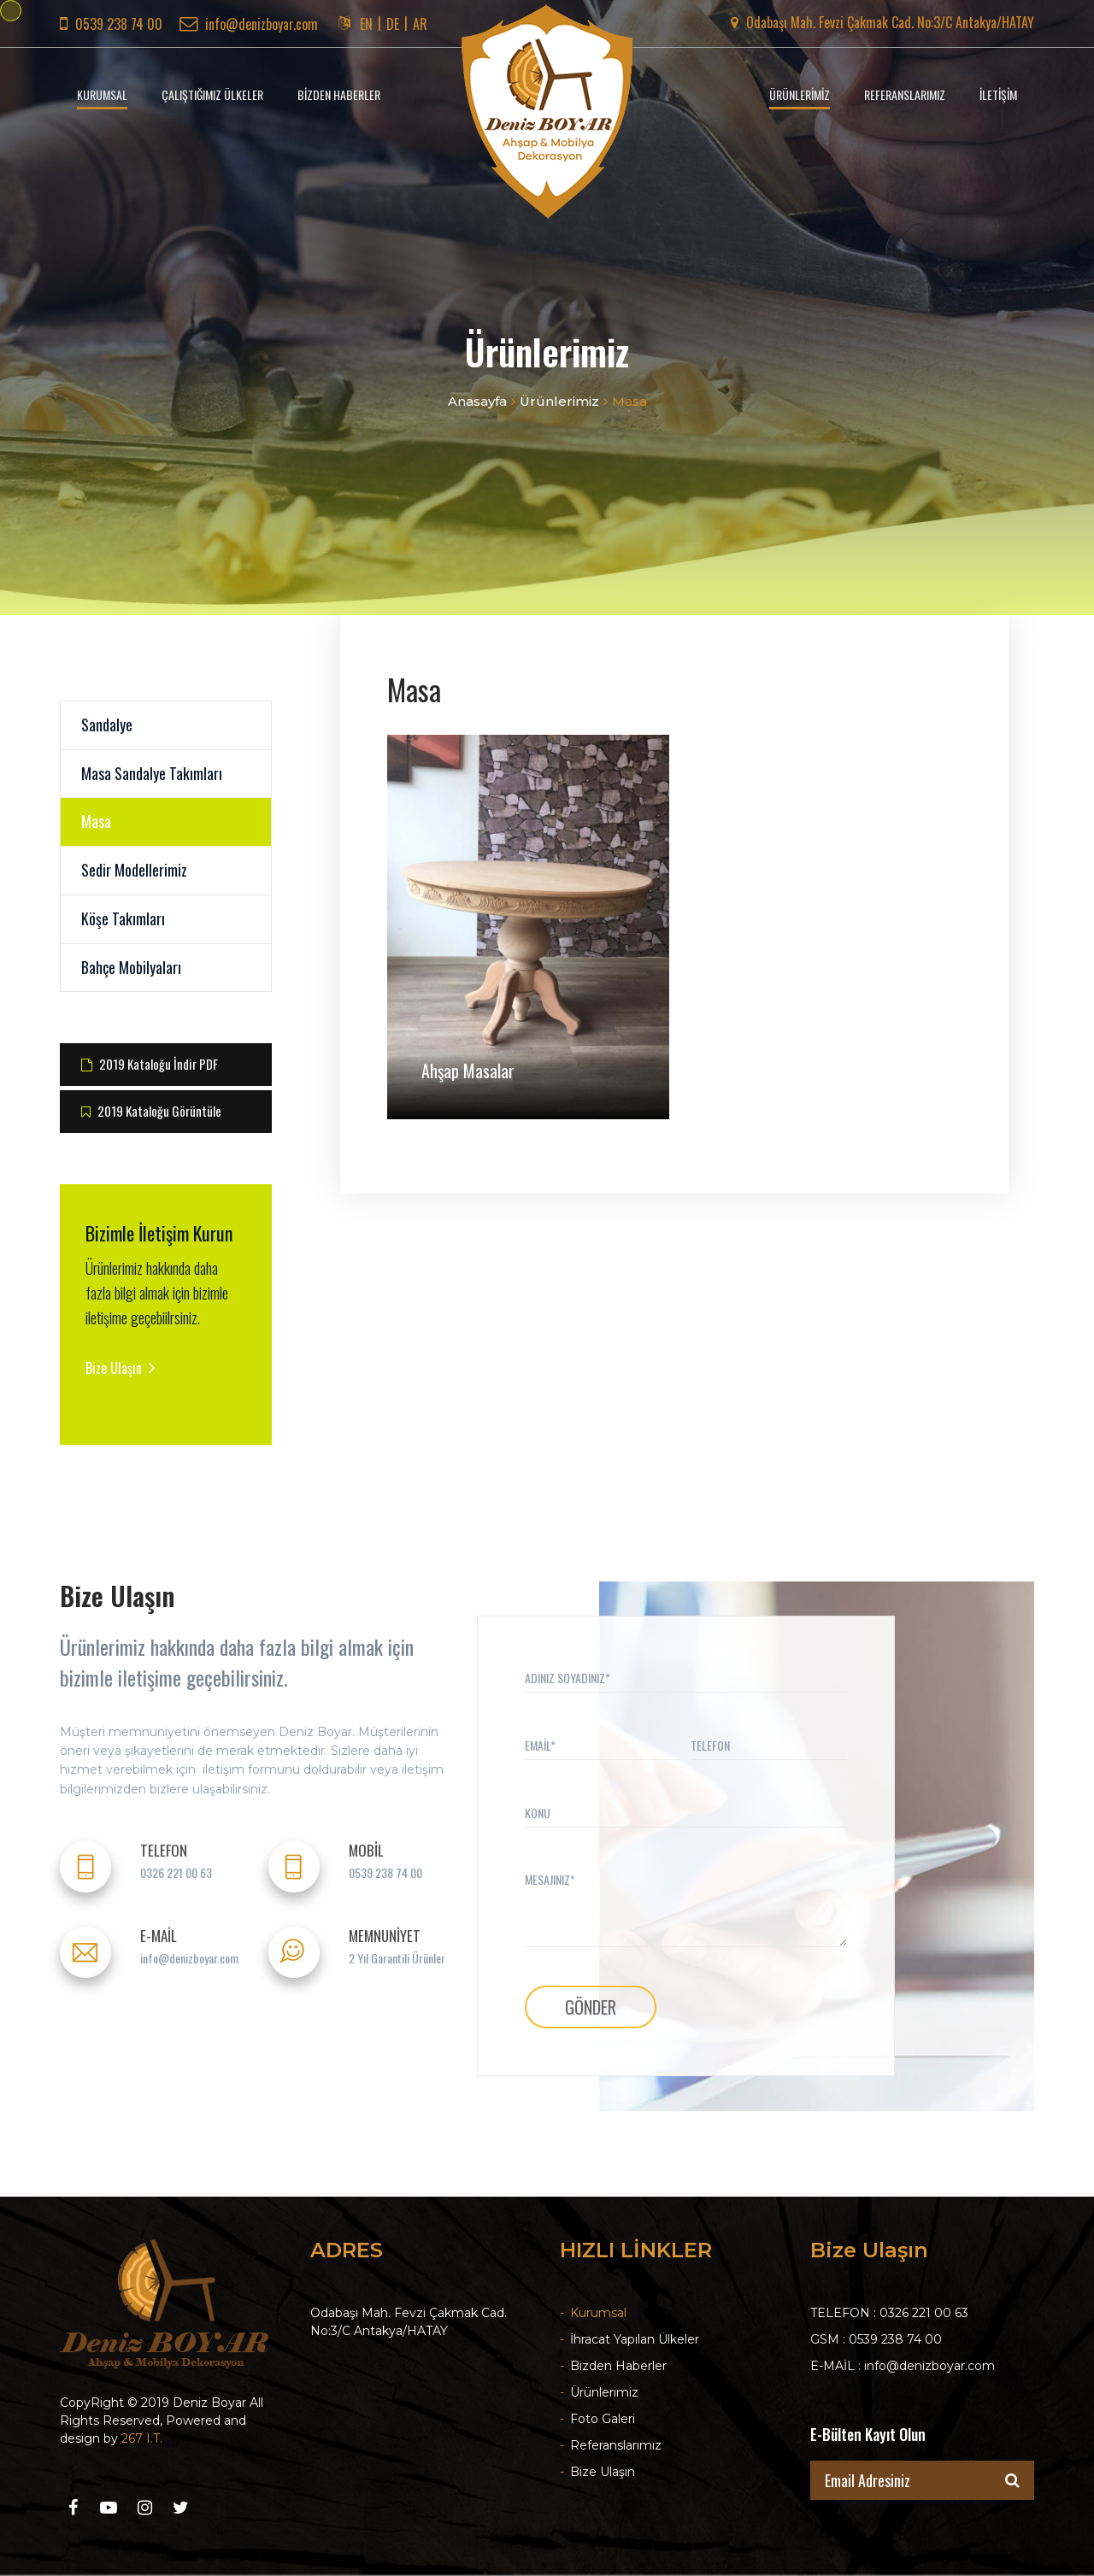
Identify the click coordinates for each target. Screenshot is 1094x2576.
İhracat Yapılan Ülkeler (629, 2339)
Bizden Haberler (613, 2366)
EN (366, 24)
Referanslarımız (611, 2445)
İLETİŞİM (998, 94)
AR (420, 24)
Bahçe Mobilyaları (131, 967)
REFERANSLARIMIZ (904, 94)
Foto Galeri (597, 2418)
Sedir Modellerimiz (134, 870)
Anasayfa (477, 401)
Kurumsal (593, 2313)
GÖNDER (590, 2007)
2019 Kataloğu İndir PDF (149, 1063)
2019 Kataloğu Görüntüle (151, 1110)
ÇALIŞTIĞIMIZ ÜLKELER (212, 94)
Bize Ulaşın (120, 1368)
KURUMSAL (102, 94)
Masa (96, 821)
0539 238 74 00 (385, 1872)
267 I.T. (141, 2438)
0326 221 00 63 (176, 1872)
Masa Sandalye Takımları (151, 773)
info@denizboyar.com (248, 24)
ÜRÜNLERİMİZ (799, 94)
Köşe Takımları (123, 918)
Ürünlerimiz (559, 401)
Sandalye (106, 724)
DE (392, 24)
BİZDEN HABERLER (338, 94)
